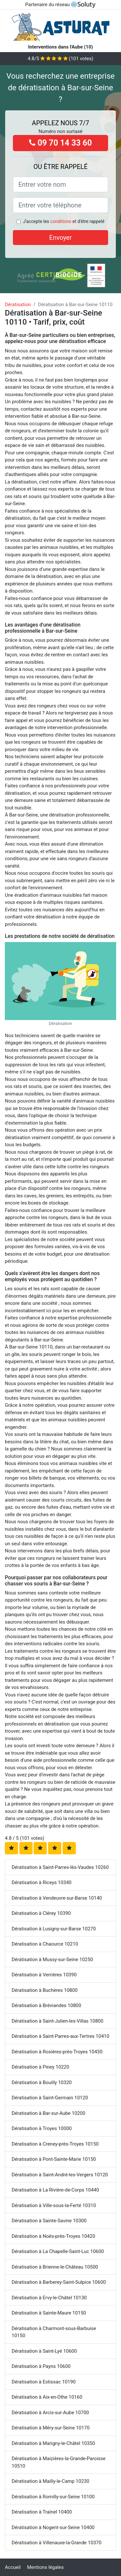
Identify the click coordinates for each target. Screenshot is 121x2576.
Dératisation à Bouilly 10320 (42, 2082)
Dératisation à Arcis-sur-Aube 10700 (50, 2412)
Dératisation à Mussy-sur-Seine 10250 (52, 1959)
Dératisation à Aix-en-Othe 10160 (47, 2397)
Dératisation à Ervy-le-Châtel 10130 (49, 2298)
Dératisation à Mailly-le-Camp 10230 (50, 2481)
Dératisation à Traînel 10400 (42, 2512)
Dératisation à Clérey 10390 (41, 1913)
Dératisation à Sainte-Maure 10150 (49, 2313)
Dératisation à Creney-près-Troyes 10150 (55, 2144)
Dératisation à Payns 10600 (41, 2366)
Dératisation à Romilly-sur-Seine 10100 (53, 2497)
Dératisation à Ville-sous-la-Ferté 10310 (54, 2205)
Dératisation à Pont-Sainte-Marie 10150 (54, 2159)
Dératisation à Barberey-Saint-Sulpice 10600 (59, 2282)
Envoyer (60, 237)
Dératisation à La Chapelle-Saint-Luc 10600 (58, 2251)
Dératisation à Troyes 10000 (42, 2128)
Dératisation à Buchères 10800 (44, 1990)
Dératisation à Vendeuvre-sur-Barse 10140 (57, 1898)
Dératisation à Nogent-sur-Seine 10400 (53, 2527)
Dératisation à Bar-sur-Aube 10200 (48, 2113)
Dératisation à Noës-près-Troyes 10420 (53, 2236)
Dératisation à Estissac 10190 (44, 2382)
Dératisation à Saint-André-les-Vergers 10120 (60, 2175)
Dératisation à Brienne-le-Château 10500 (55, 2267)
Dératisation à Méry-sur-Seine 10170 (51, 2428)
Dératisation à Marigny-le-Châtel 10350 (53, 2443)
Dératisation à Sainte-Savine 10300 (49, 2221)
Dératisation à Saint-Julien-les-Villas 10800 (57, 2021)
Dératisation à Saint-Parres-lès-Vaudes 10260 (60, 1867)
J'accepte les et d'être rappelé (63, 221)
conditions (60, 221)
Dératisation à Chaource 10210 (45, 1944)
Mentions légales (45, 2567)
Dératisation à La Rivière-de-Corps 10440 (55, 2190)
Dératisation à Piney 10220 (40, 2067)
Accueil (13, 2567)
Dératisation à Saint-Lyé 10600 (44, 2351)
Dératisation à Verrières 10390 (44, 1975)
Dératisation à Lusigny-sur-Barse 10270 (54, 1929)
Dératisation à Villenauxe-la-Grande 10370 (56, 2543)
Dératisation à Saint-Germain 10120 (50, 2098)
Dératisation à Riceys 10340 (42, 1882)
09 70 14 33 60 (60, 143)
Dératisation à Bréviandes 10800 (46, 2005)
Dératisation (18, 304)
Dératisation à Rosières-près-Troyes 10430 (57, 2052)
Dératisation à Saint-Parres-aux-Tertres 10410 (60, 2036)
